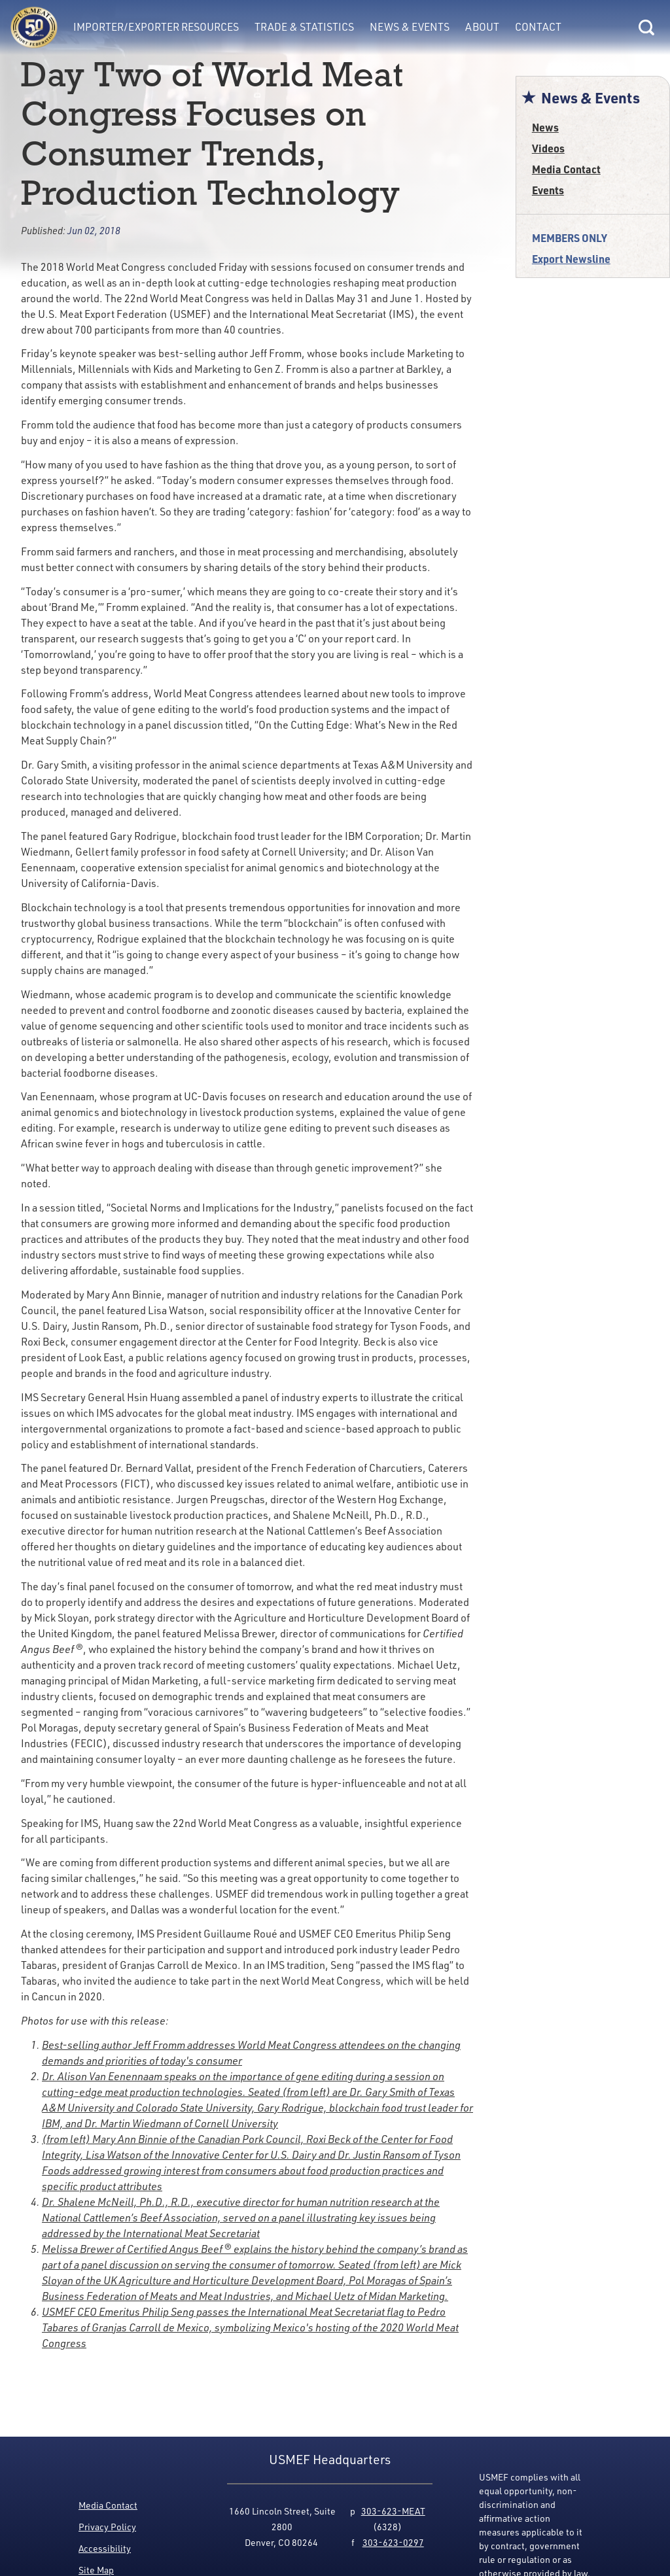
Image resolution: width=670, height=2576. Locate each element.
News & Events (410, 26)
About (482, 26)
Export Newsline (571, 259)
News (545, 127)
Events (548, 190)
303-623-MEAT (393, 2510)
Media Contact (566, 169)
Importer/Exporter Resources (156, 26)
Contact (538, 26)
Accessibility (105, 2548)
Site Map (96, 2569)
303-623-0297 (393, 2542)
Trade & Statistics (304, 26)
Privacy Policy (107, 2526)
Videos (548, 148)
